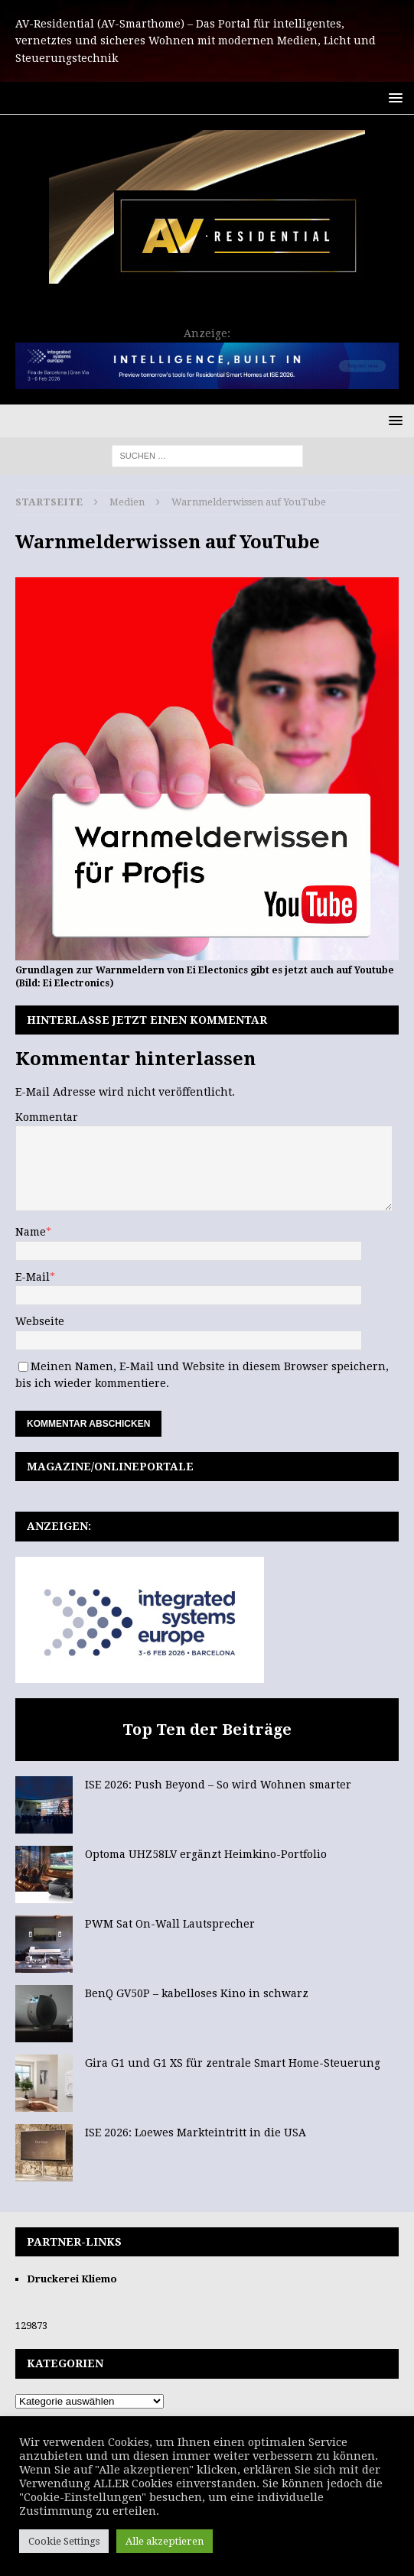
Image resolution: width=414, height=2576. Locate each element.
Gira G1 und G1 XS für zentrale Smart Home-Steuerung (232, 2063)
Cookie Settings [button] (63, 2541)
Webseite (39, 1321)
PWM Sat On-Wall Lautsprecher (170, 1924)
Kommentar (46, 1117)
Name (30, 1232)
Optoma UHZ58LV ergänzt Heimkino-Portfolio (206, 1854)
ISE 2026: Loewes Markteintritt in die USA (195, 2132)
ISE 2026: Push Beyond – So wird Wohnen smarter (218, 1785)
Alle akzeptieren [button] (165, 2541)
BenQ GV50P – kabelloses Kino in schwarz (196, 1993)
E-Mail (32, 1277)
